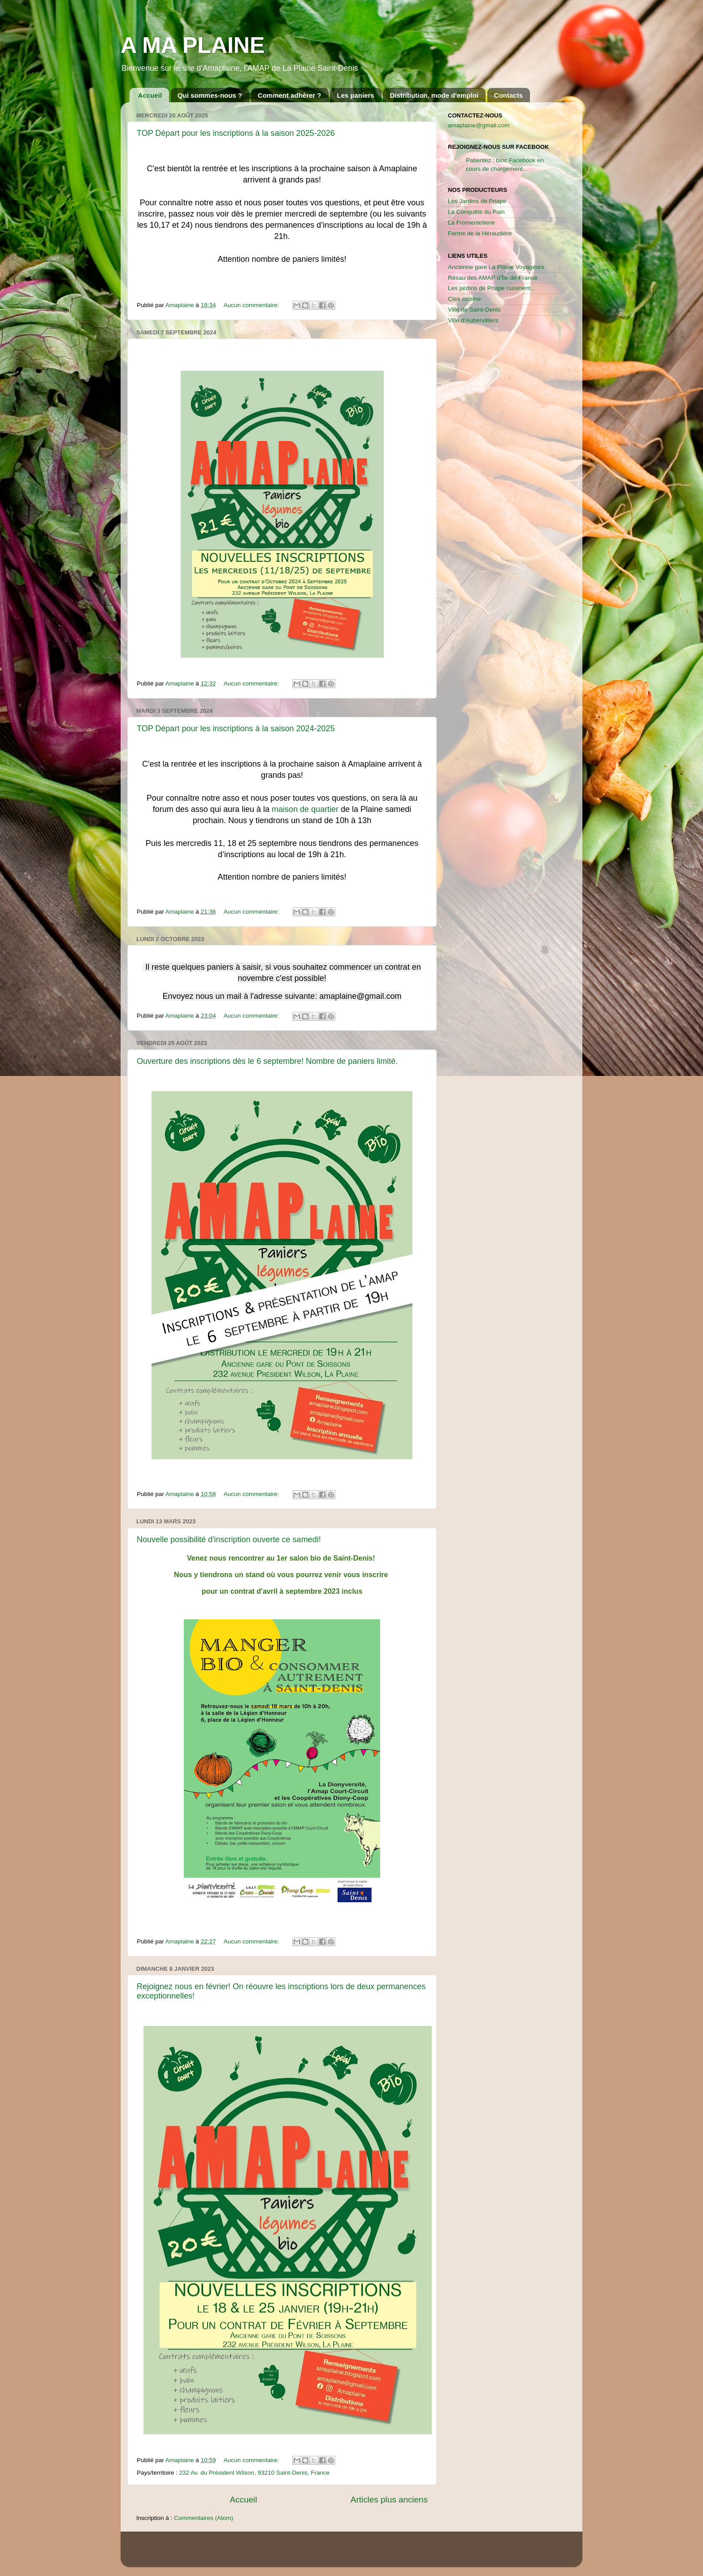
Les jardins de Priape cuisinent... (491, 288)
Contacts (508, 95)
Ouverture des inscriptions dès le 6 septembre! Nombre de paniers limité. (267, 1061)
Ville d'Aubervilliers (473, 320)
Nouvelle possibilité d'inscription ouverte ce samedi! (229, 1539)
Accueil (150, 95)
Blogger (437, 2553)
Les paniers (355, 95)
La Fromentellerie (471, 222)
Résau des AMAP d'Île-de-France (493, 277)
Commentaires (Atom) (203, 2518)
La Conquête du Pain (476, 211)
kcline (387, 2553)
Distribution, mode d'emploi (434, 95)
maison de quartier (305, 809)
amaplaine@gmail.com (479, 125)
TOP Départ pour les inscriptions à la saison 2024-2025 (236, 728)
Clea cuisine (464, 298)
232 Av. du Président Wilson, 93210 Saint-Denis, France (254, 2472)
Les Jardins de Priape (477, 201)
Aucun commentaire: (252, 305)
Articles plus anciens (389, 2499)
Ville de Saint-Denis (474, 309)
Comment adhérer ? (289, 95)
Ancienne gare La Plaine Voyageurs (496, 267)
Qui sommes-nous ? (210, 95)
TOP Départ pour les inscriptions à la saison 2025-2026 (236, 133)
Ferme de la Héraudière (480, 233)
